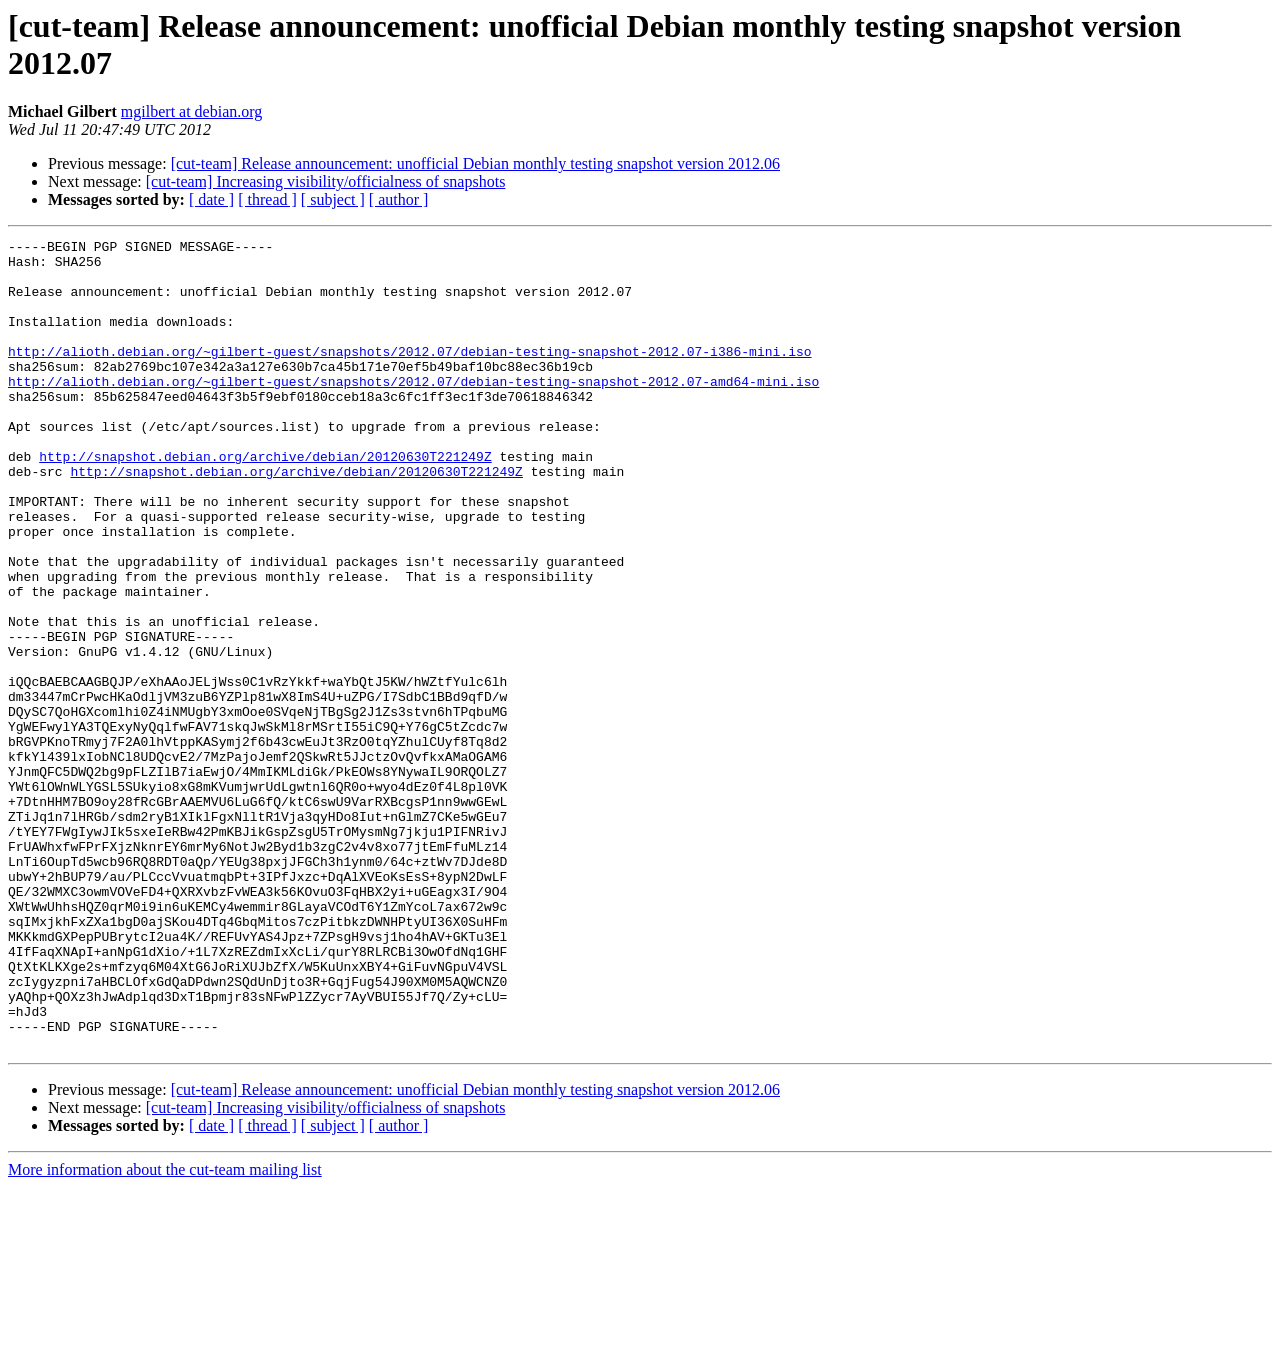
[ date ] (211, 199)
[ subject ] (333, 199)
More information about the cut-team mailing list (165, 1331)
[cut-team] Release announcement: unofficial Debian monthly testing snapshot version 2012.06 (475, 163)
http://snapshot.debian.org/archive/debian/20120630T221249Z (265, 501)
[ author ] (399, 199)
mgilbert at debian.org (191, 111)
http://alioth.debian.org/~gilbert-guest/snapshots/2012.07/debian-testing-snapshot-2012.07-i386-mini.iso (409, 375)
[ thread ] (267, 199)
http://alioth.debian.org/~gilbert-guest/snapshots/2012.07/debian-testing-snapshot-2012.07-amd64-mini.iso (413, 411)
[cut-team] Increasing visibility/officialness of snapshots (326, 181)
